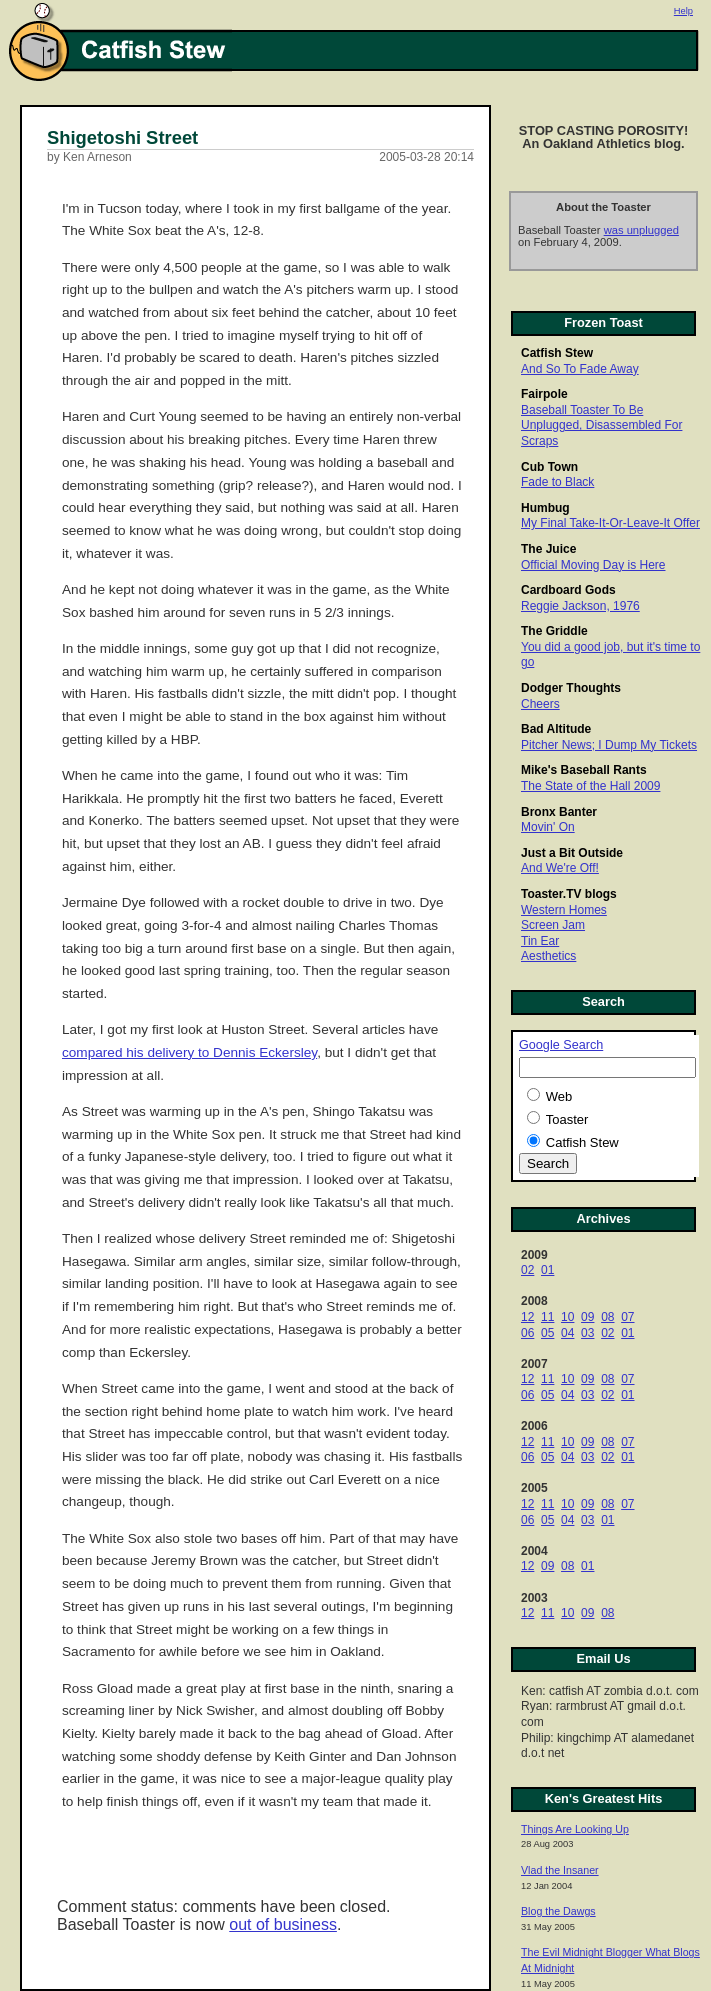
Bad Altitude (556, 729)
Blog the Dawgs (558, 1911)
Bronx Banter (559, 812)
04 (567, 1333)
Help (683, 11)
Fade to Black (557, 482)
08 (607, 1317)
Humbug (545, 508)
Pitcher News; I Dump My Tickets (609, 745)
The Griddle (554, 631)
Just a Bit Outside (572, 853)
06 (527, 1333)
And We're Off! (560, 868)
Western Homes (564, 910)
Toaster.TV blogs (569, 894)
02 (527, 1270)
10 (567, 1317)
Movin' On (548, 827)
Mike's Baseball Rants (584, 770)
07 (627, 1317)
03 (587, 1333)
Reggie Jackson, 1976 (580, 606)
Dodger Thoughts (571, 688)
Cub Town (549, 467)
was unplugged (641, 230)
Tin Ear (540, 941)
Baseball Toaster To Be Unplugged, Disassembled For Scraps (601, 425)
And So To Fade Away (580, 369)
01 (547, 1270)
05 (547, 1333)
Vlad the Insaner (560, 1870)
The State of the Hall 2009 (590, 786)
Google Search (561, 1045)
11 (547, 1317)
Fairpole (544, 394)
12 (527, 1317)
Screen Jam (553, 925)
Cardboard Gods (568, 590)
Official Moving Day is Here (593, 565)
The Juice (548, 549)
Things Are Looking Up (575, 1829)
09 (587, 1317)
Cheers (540, 704)
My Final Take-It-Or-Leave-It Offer (610, 523)
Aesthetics (548, 956)
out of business (283, 1924)
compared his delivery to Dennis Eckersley (189, 1052)
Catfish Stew (557, 353)
